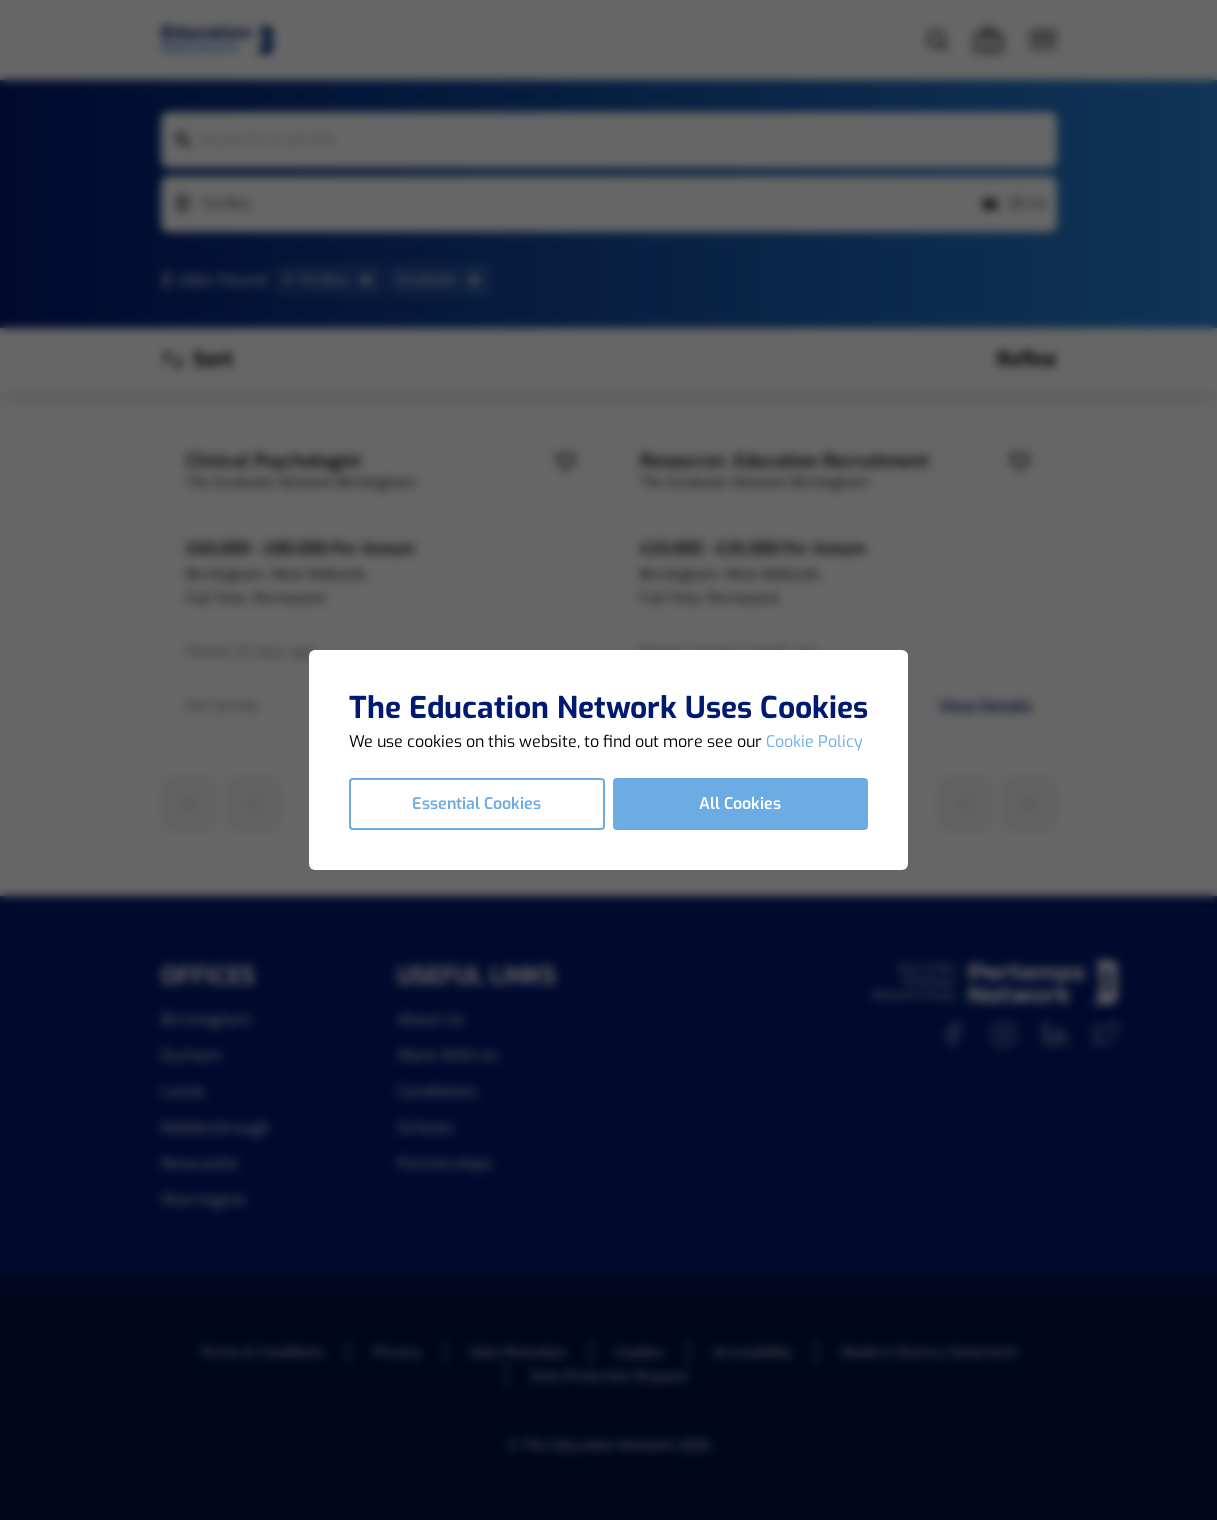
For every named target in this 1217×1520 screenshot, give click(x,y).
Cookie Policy (814, 741)
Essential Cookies (476, 803)
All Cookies (740, 803)
